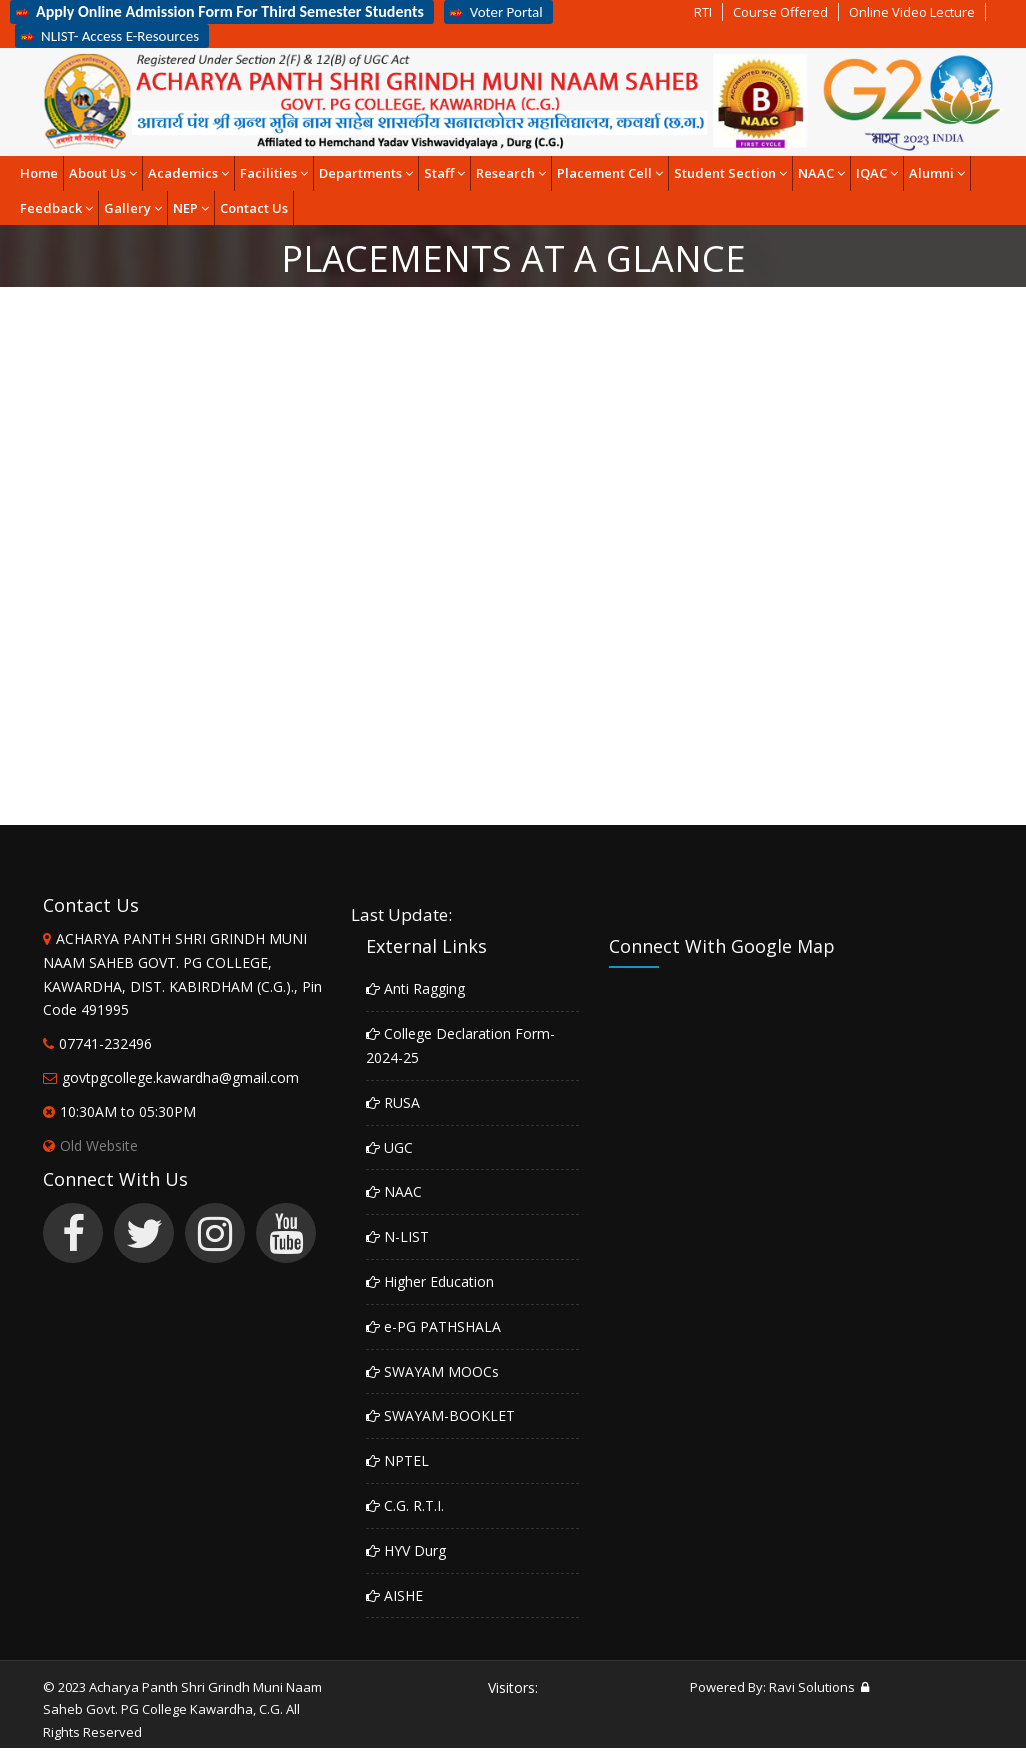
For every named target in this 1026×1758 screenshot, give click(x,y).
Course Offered (780, 12)
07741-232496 (105, 1043)
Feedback (56, 208)
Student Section (730, 173)
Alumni (937, 173)
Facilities (274, 173)
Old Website (90, 1145)
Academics (188, 173)
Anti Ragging (415, 988)
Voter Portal (496, 12)
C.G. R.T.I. (405, 1505)
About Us (103, 173)
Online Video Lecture (912, 12)
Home (39, 173)
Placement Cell (610, 173)
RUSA (393, 1102)
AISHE (394, 1595)
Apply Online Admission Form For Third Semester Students (219, 11)
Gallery (133, 208)
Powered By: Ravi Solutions (772, 1687)
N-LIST (397, 1236)
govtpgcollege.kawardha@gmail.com (180, 1077)
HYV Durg (406, 1550)
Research (511, 173)
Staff (444, 173)
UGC (389, 1147)
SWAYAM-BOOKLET (440, 1415)
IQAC (877, 173)
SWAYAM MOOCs (432, 1371)
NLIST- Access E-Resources (109, 36)
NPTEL (397, 1460)
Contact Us (254, 208)
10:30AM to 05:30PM (128, 1111)
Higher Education (430, 1281)
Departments (366, 173)
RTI (703, 12)
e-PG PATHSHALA (433, 1326)
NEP (191, 208)
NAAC (821, 173)
